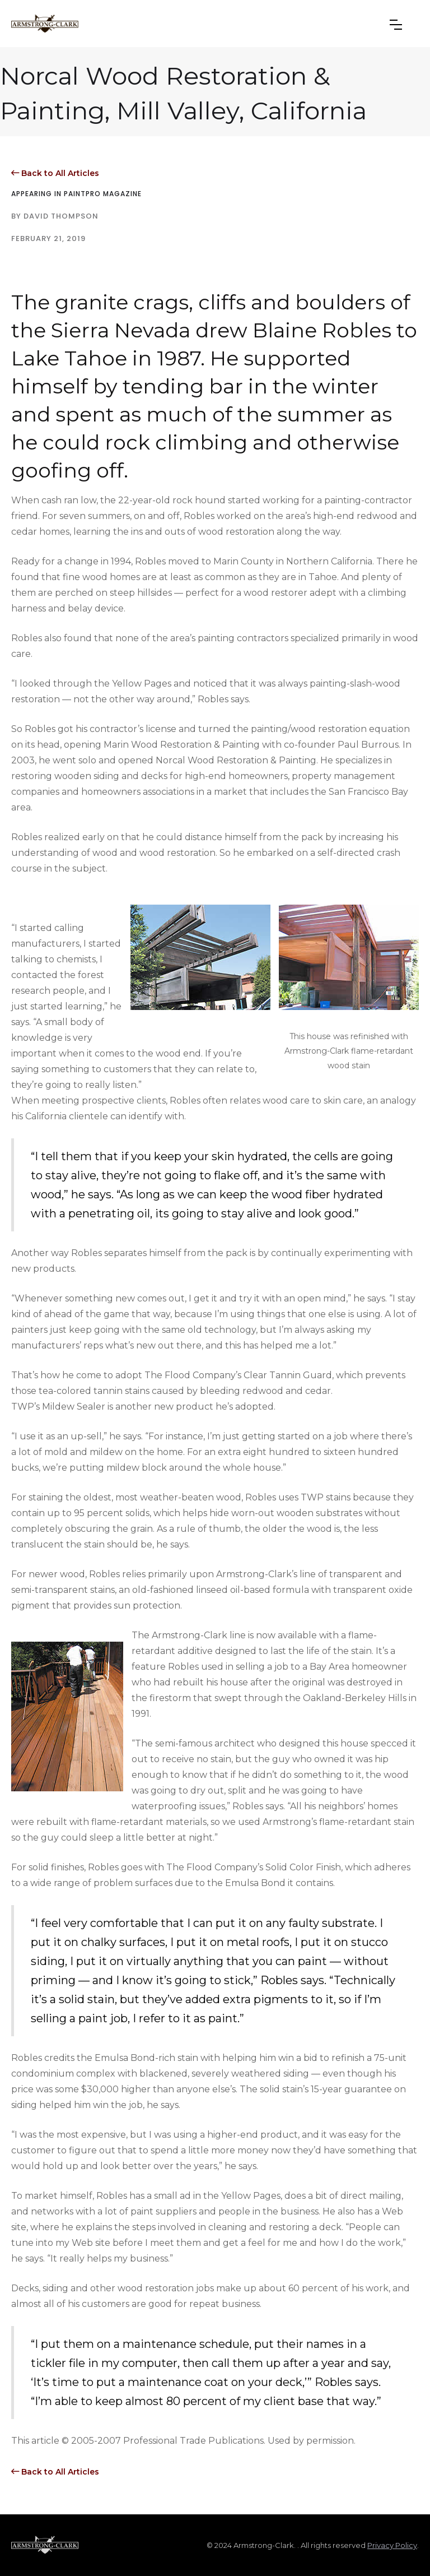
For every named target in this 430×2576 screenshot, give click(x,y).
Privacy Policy (392, 2545)
